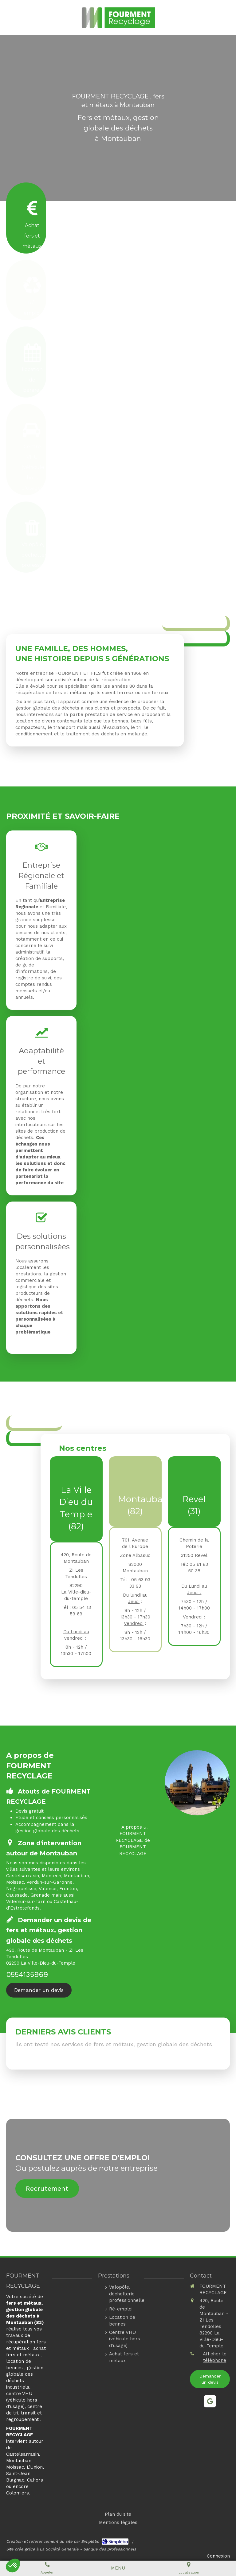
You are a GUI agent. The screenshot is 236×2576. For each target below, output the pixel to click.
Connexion (218, 2556)
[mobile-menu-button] (118, 2568)
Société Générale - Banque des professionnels (90, 2549)
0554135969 (27, 1974)
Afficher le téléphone (214, 2357)
